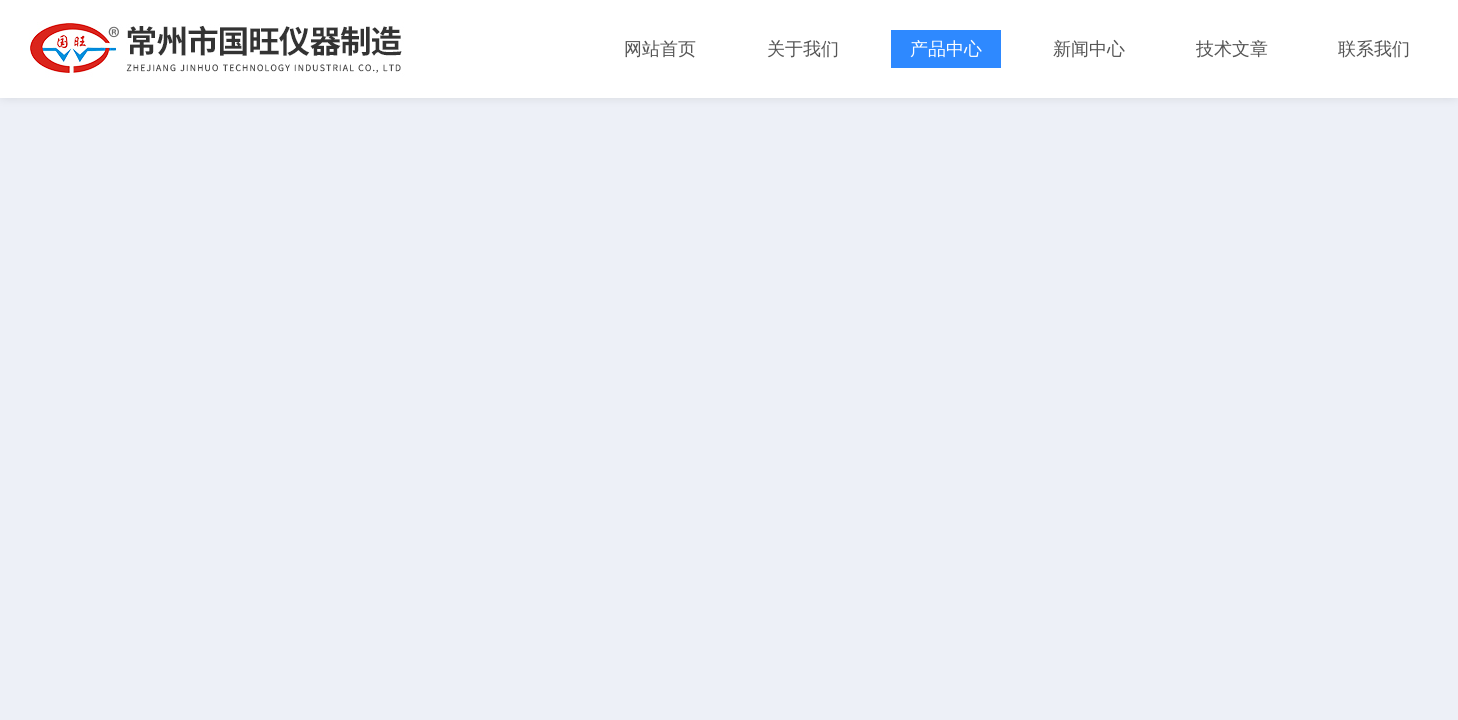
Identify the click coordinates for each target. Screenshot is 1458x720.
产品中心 (946, 49)
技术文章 (1232, 49)
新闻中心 (1089, 49)
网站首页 (660, 49)
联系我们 (1374, 49)
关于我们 (803, 49)
